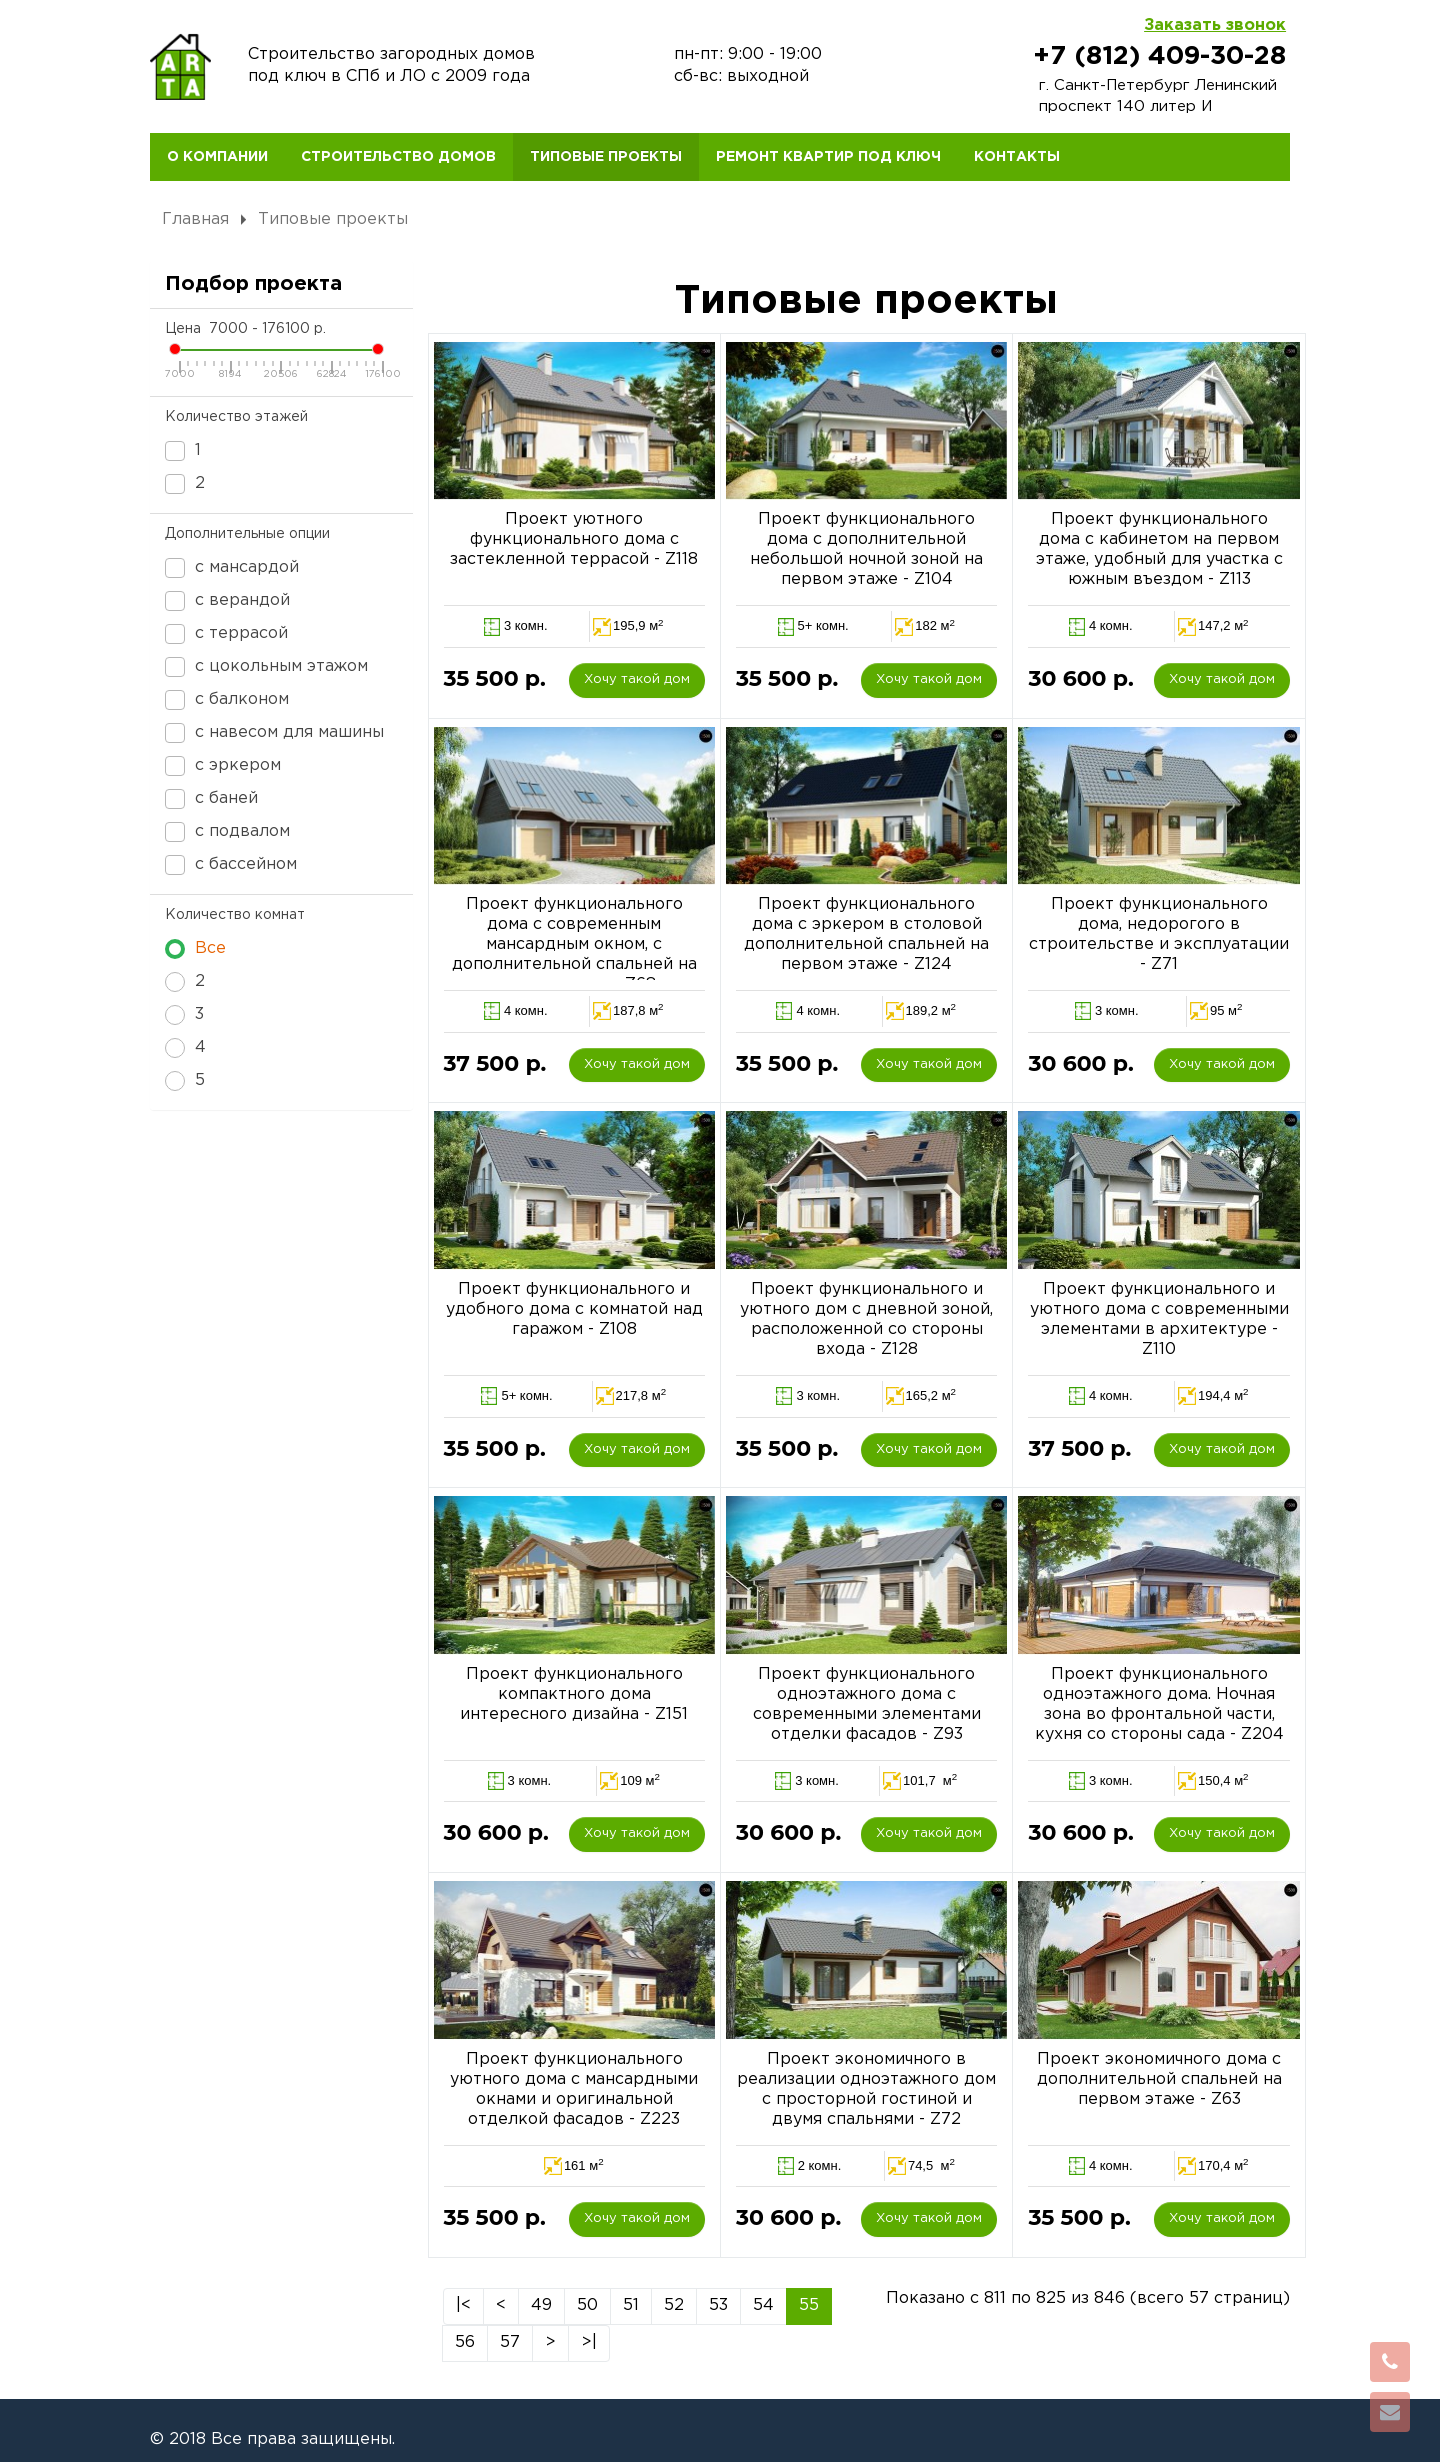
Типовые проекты (333, 219)
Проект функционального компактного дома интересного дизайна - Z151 (574, 1694)
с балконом (227, 700)
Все (195, 949)
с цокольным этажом (266, 667)
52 (674, 2305)
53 (718, 2305)
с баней (211, 799)
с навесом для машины (274, 733)
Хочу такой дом (637, 679)
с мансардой (232, 568)
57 (510, 2342)
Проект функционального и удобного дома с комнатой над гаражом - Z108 (574, 1309)
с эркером (223, 766)
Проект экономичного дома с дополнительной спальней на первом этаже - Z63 (1159, 2079)
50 (587, 2305)
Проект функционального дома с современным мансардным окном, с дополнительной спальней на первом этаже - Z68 (574, 944)
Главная (195, 219)
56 (465, 2342)
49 (541, 2305)
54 (763, 2305)
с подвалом (227, 832)
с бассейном (231, 865)
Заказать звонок (1215, 25)
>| (589, 2342)
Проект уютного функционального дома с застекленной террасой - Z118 (574, 539)
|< (463, 2305)
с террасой (226, 634)
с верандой (227, 601)
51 (631, 2305)
